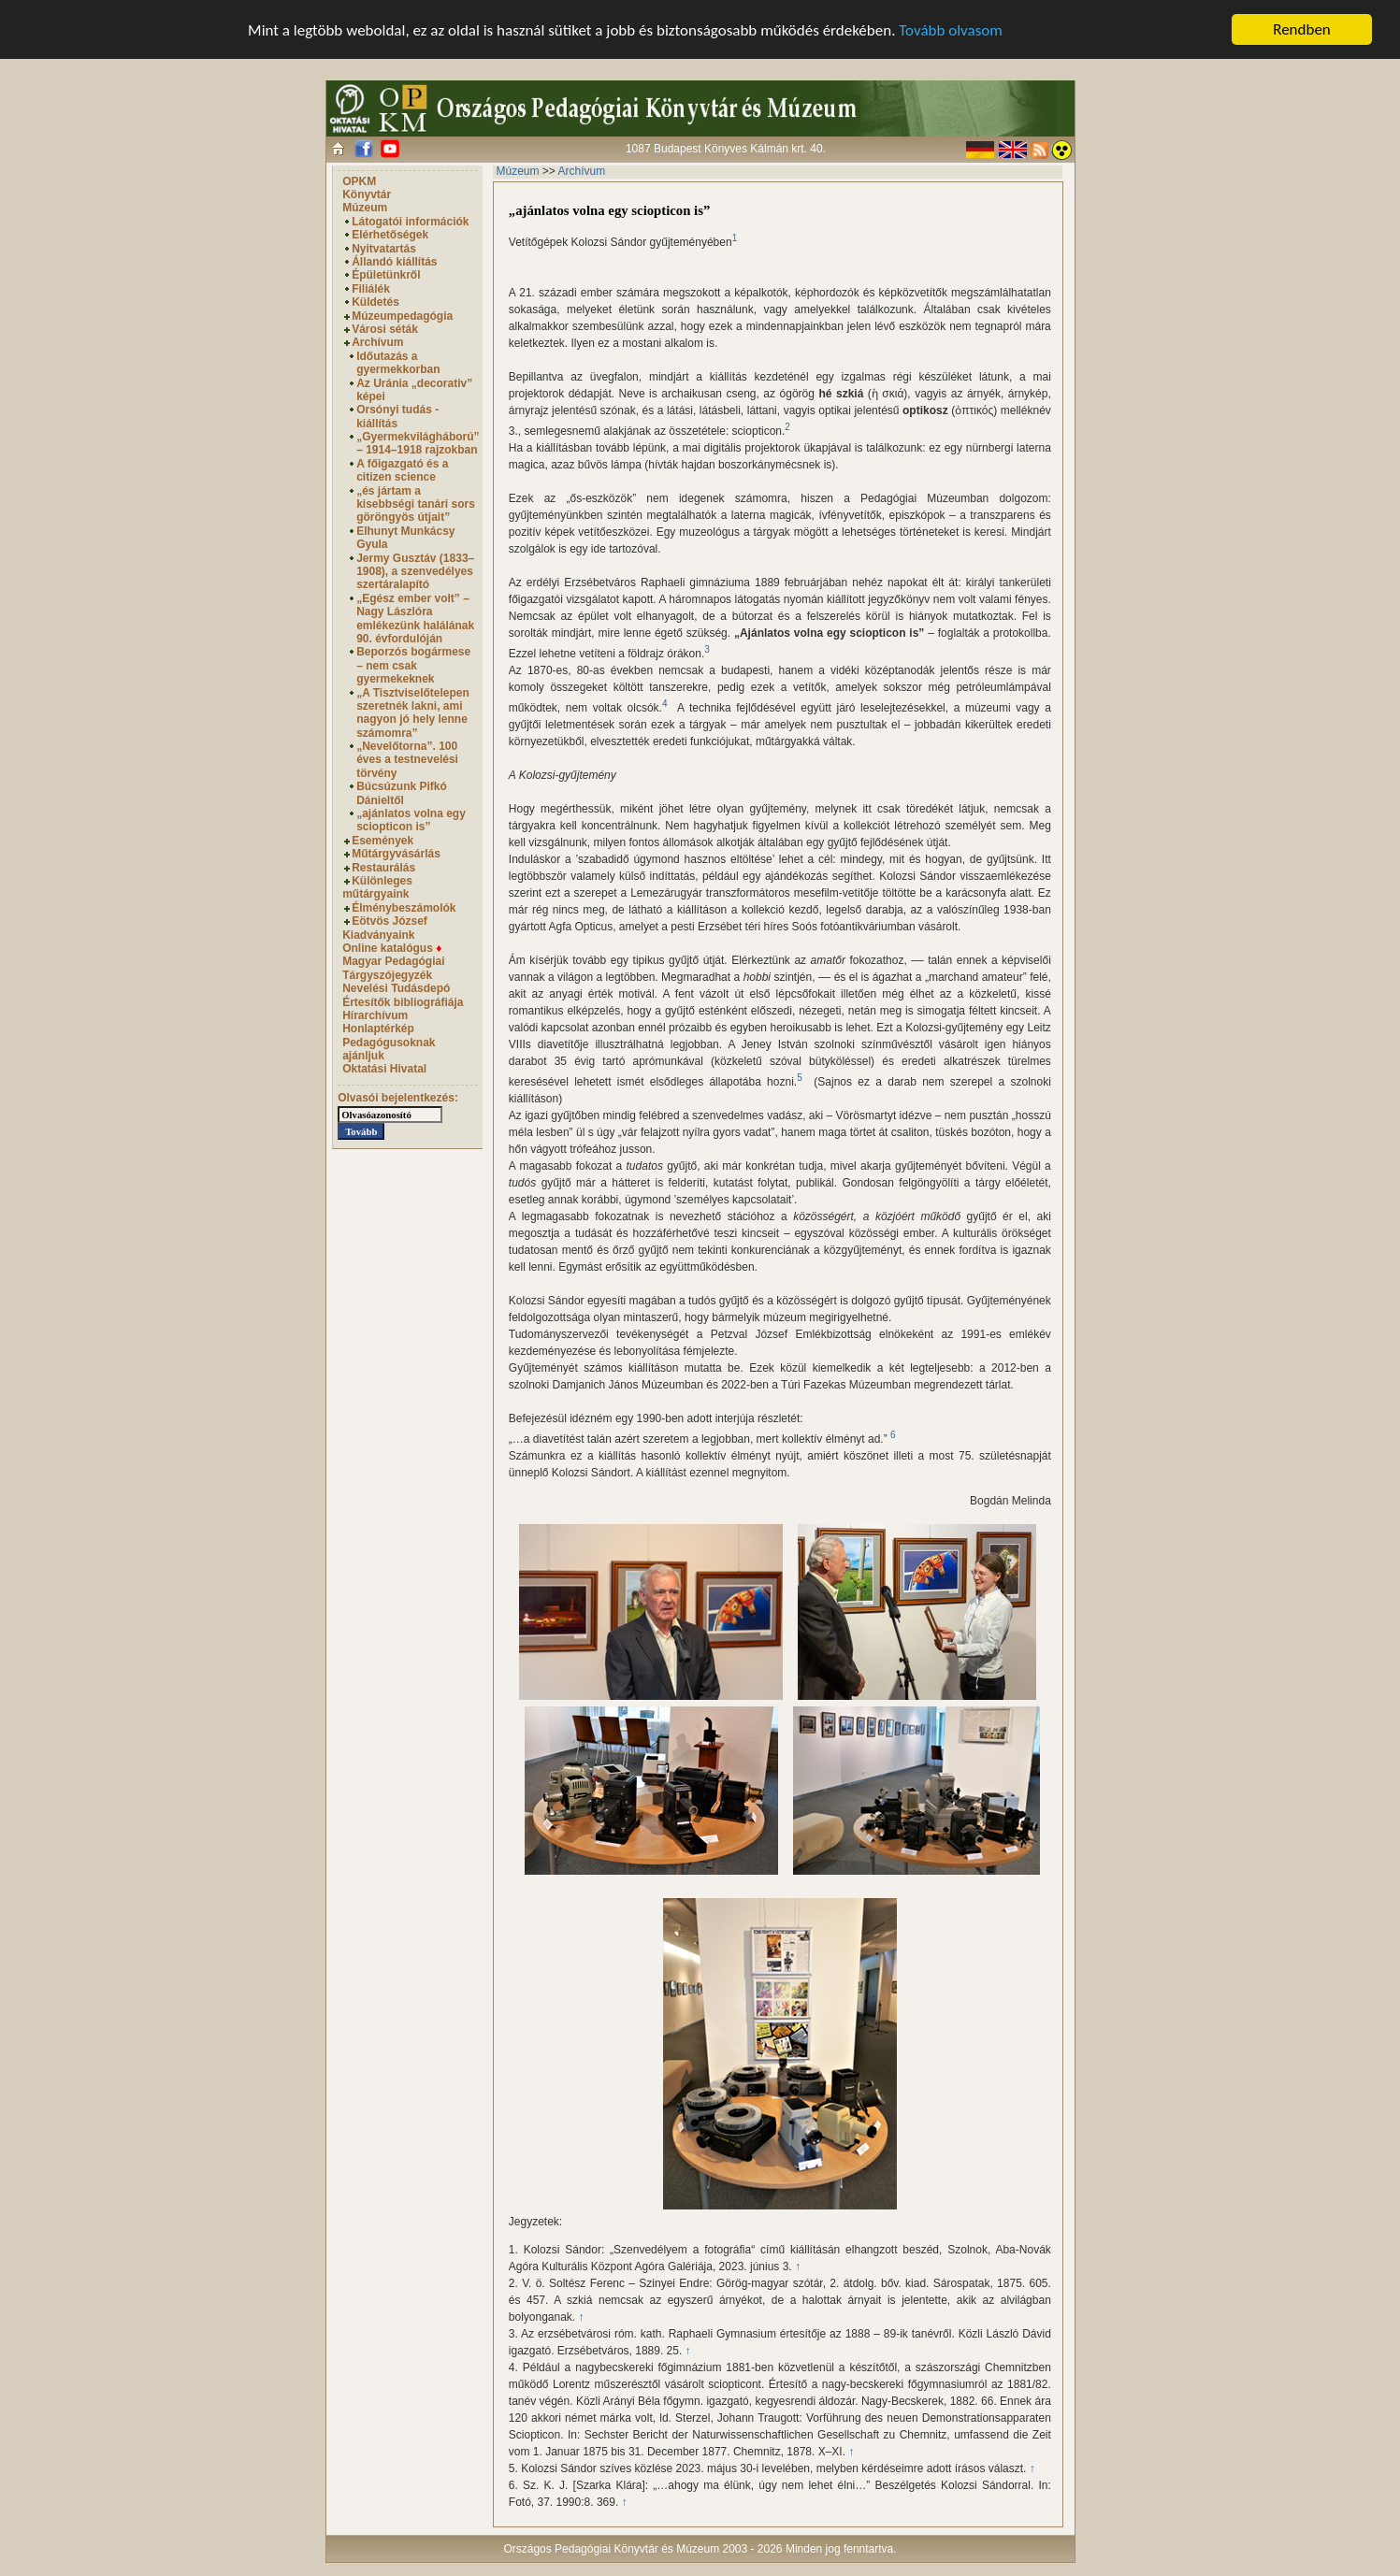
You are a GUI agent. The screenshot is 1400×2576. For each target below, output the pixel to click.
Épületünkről (386, 274)
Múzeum (364, 207)
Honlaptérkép (378, 1028)
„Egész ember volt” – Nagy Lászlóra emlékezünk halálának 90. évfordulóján (415, 618)
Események (382, 840)
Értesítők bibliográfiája (402, 1001)
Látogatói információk (410, 221)
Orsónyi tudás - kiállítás (397, 416)
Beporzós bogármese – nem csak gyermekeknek (413, 665)
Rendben (1302, 29)
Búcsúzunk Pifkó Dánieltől (401, 793)
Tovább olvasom (951, 29)
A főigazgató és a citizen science (402, 470)
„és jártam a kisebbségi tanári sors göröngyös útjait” (415, 504)
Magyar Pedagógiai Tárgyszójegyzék (393, 968)
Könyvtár (366, 194)
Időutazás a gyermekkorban (398, 363)
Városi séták (385, 329)
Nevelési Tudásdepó (396, 988)
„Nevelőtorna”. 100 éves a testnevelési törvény (407, 760)
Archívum (377, 342)
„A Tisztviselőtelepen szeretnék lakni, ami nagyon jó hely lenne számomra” (412, 712)
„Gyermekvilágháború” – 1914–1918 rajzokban (417, 443)
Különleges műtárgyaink (377, 887)
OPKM (359, 181)
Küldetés (375, 302)
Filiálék (371, 288)
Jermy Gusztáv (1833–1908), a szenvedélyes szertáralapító (415, 572)
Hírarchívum (375, 1015)
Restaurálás (383, 867)
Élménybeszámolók (403, 907)
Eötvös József (389, 921)
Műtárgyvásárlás (396, 853)
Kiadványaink (378, 934)
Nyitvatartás (384, 248)
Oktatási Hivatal (384, 1068)
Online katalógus (391, 948)
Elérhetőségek (390, 234)
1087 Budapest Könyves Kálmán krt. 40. (726, 148)
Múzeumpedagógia (402, 316)
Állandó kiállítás (394, 261)
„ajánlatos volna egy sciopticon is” (411, 820)
